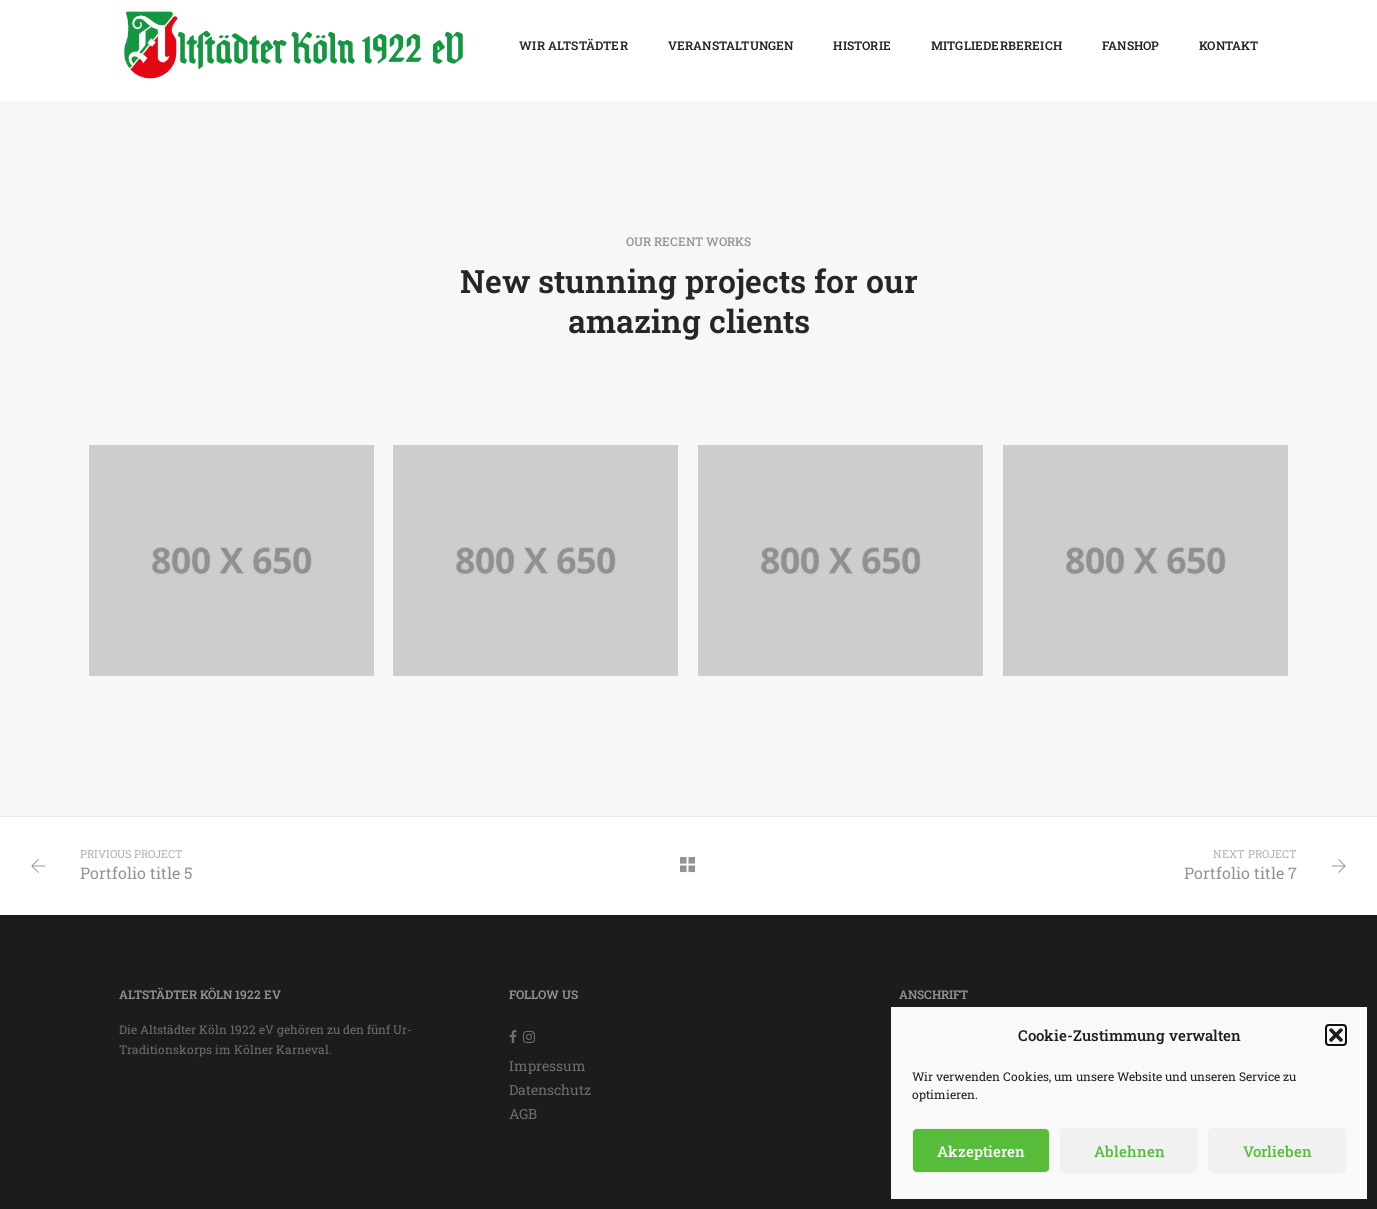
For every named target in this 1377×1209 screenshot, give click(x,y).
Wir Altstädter (573, 45)
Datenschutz (550, 1089)
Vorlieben (1277, 1151)
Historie (861, 45)
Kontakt (1228, 45)
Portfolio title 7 (1240, 872)
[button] (1336, 1035)
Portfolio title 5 (136, 872)
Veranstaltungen (731, 45)
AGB (523, 1113)
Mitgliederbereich (996, 45)
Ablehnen (1129, 1151)
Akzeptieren (981, 1151)
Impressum (547, 1065)
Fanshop (1130, 45)
